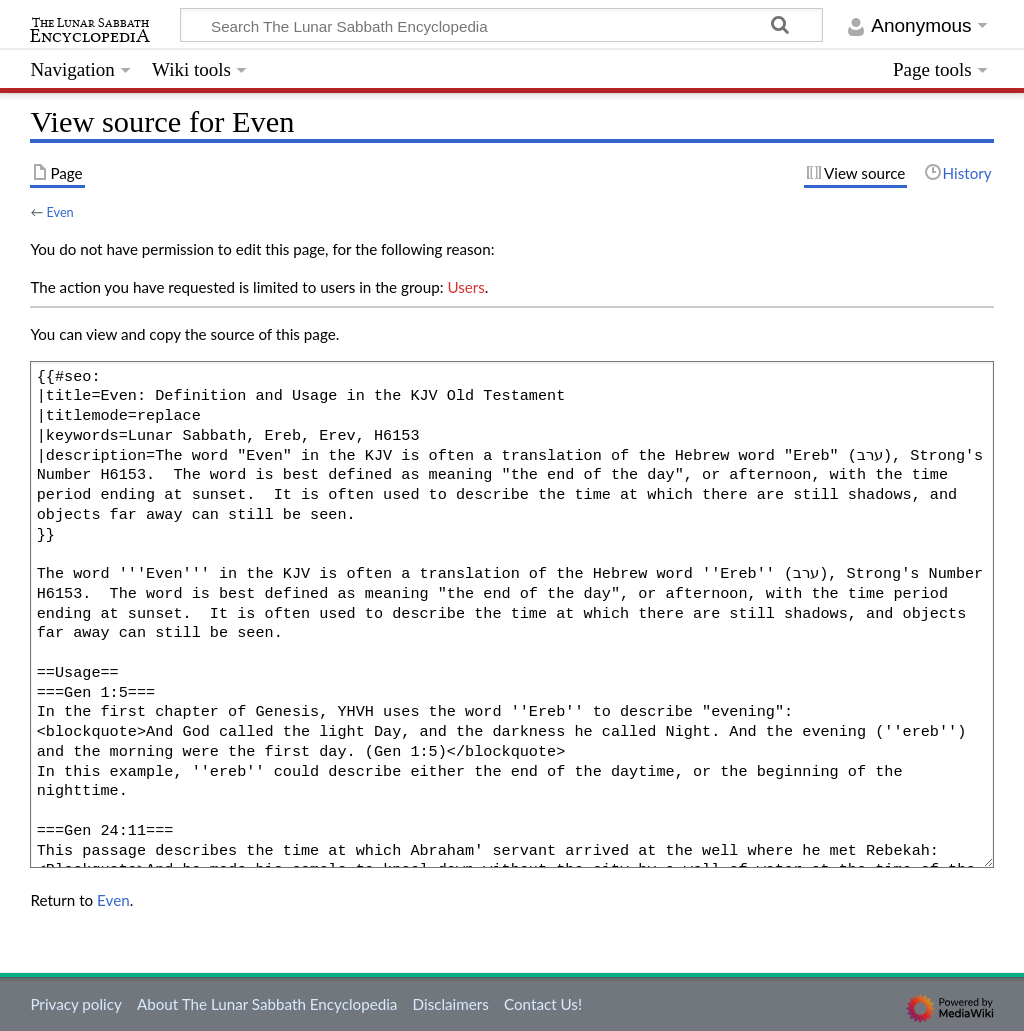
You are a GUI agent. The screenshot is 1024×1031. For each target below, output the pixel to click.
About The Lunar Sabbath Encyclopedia (267, 1004)
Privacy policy (75, 1004)
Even (59, 212)
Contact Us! (543, 1004)
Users (465, 287)
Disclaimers (451, 1004)
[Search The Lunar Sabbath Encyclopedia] (502, 25)
